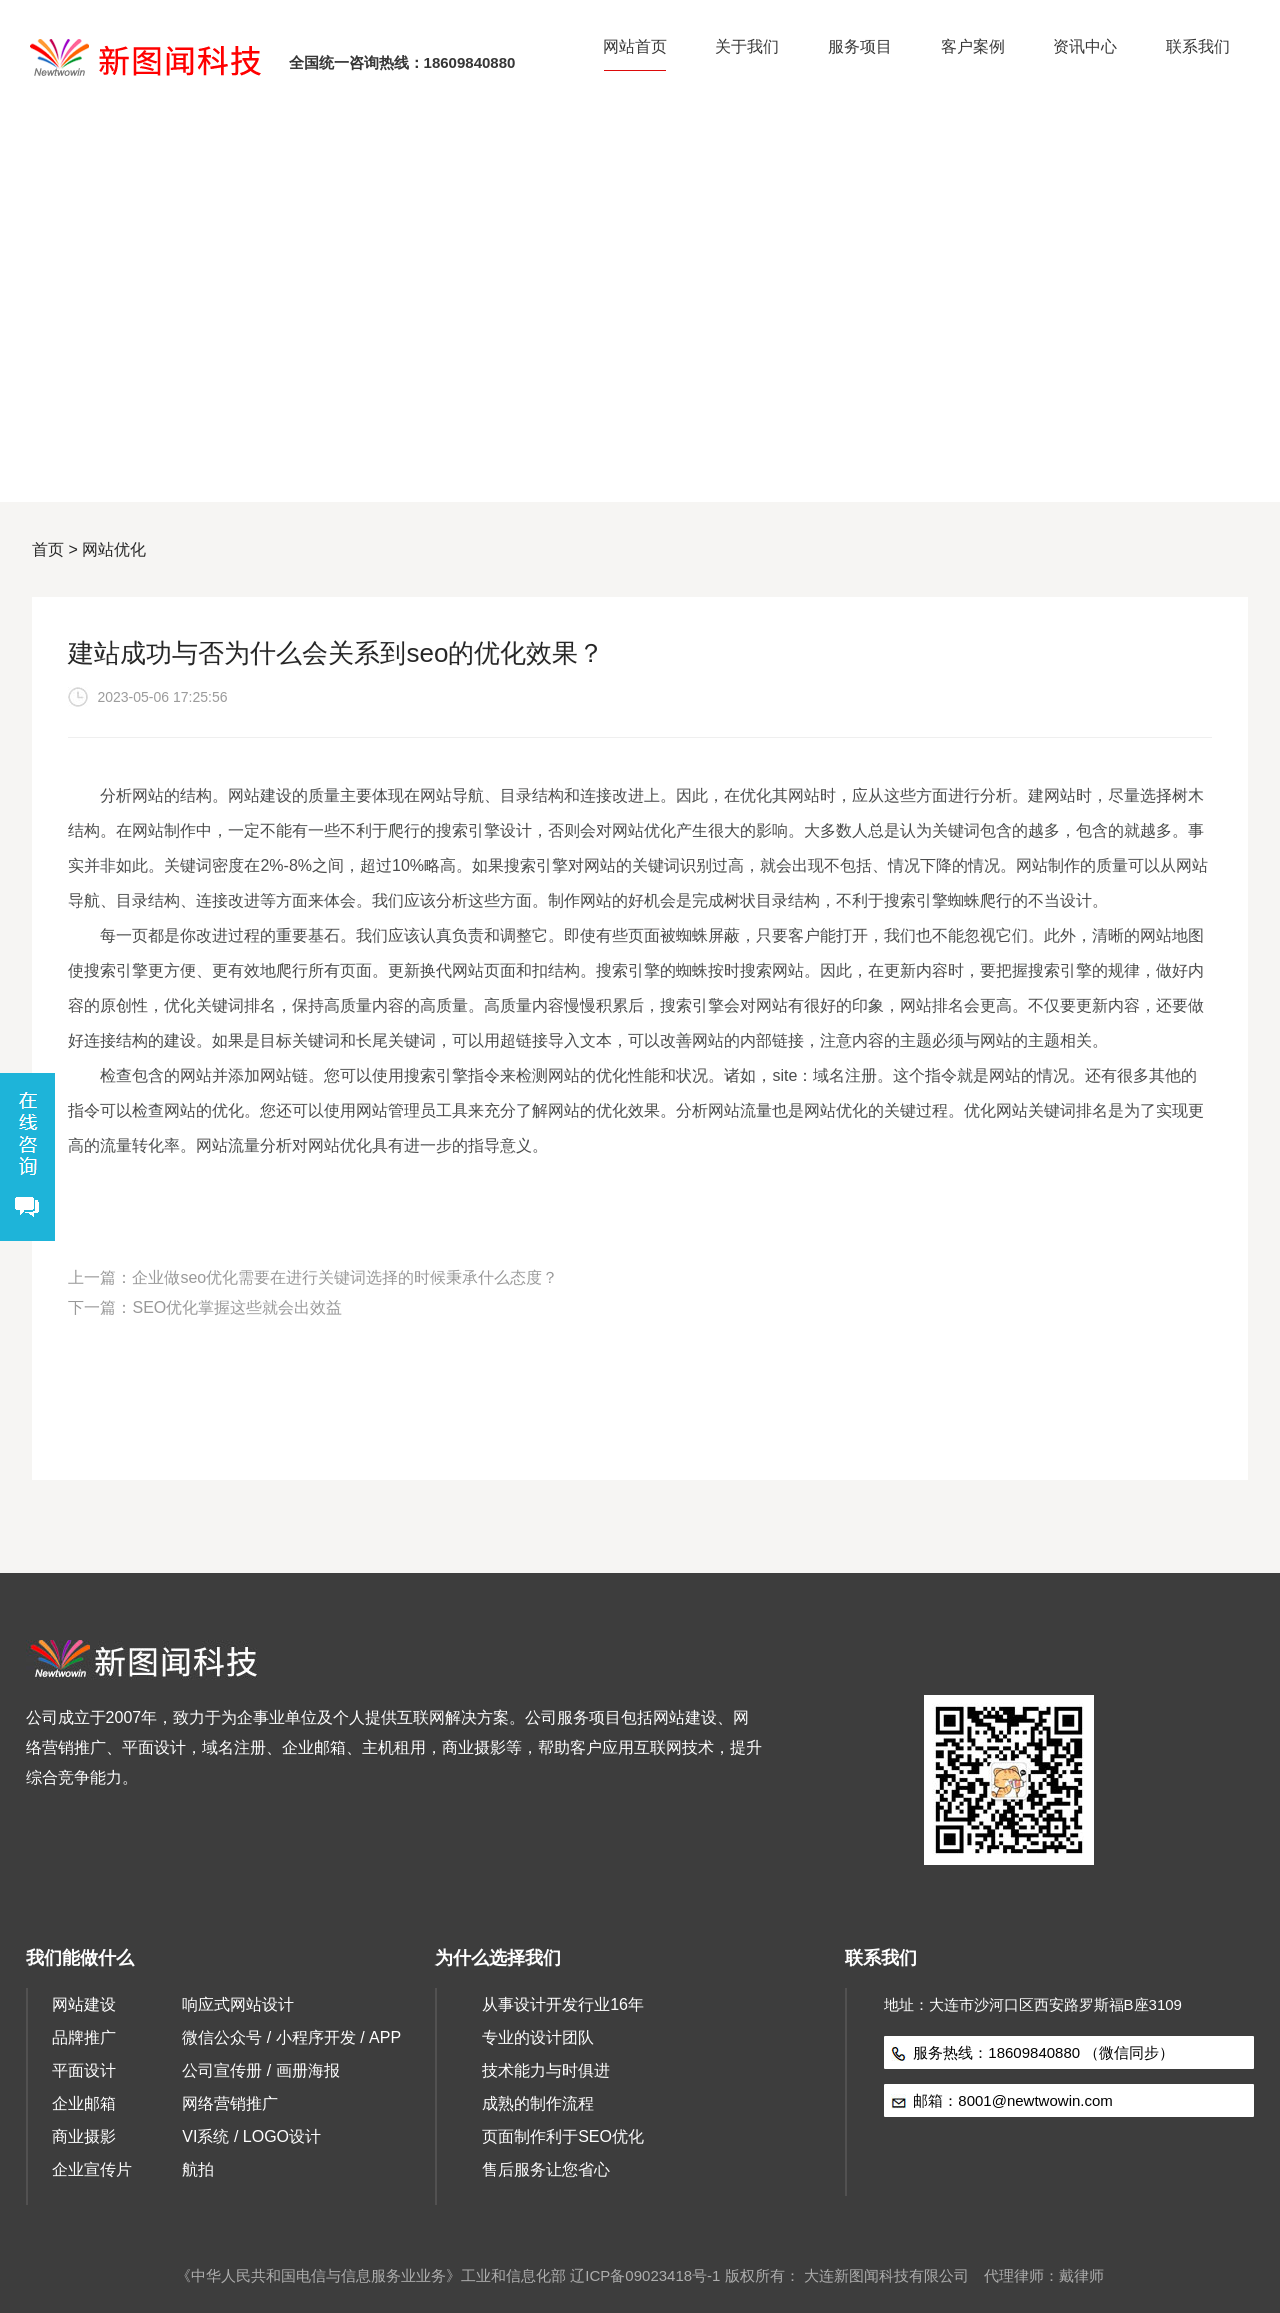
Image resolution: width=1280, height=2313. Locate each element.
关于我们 (747, 46)
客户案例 (973, 46)
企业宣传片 (92, 2169)
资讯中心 (1085, 46)
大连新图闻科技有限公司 (886, 2275)
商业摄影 (84, 2136)
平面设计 (84, 2070)
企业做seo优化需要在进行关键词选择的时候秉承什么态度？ (345, 1277)
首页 (48, 549)
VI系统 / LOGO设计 (251, 2136)
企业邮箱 (84, 2103)
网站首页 (635, 46)
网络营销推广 (230, 2103)
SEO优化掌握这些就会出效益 (237, 1307)
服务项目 (860, 46)
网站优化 (114, 549)
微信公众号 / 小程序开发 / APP (291, 2037)
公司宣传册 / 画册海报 (260, 2070)
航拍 (198, 2169)
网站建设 (84, 2004)
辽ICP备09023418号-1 (645, 2275)
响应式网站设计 (238, 2004)
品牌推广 (84, 2037)
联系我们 (1198, 46)
